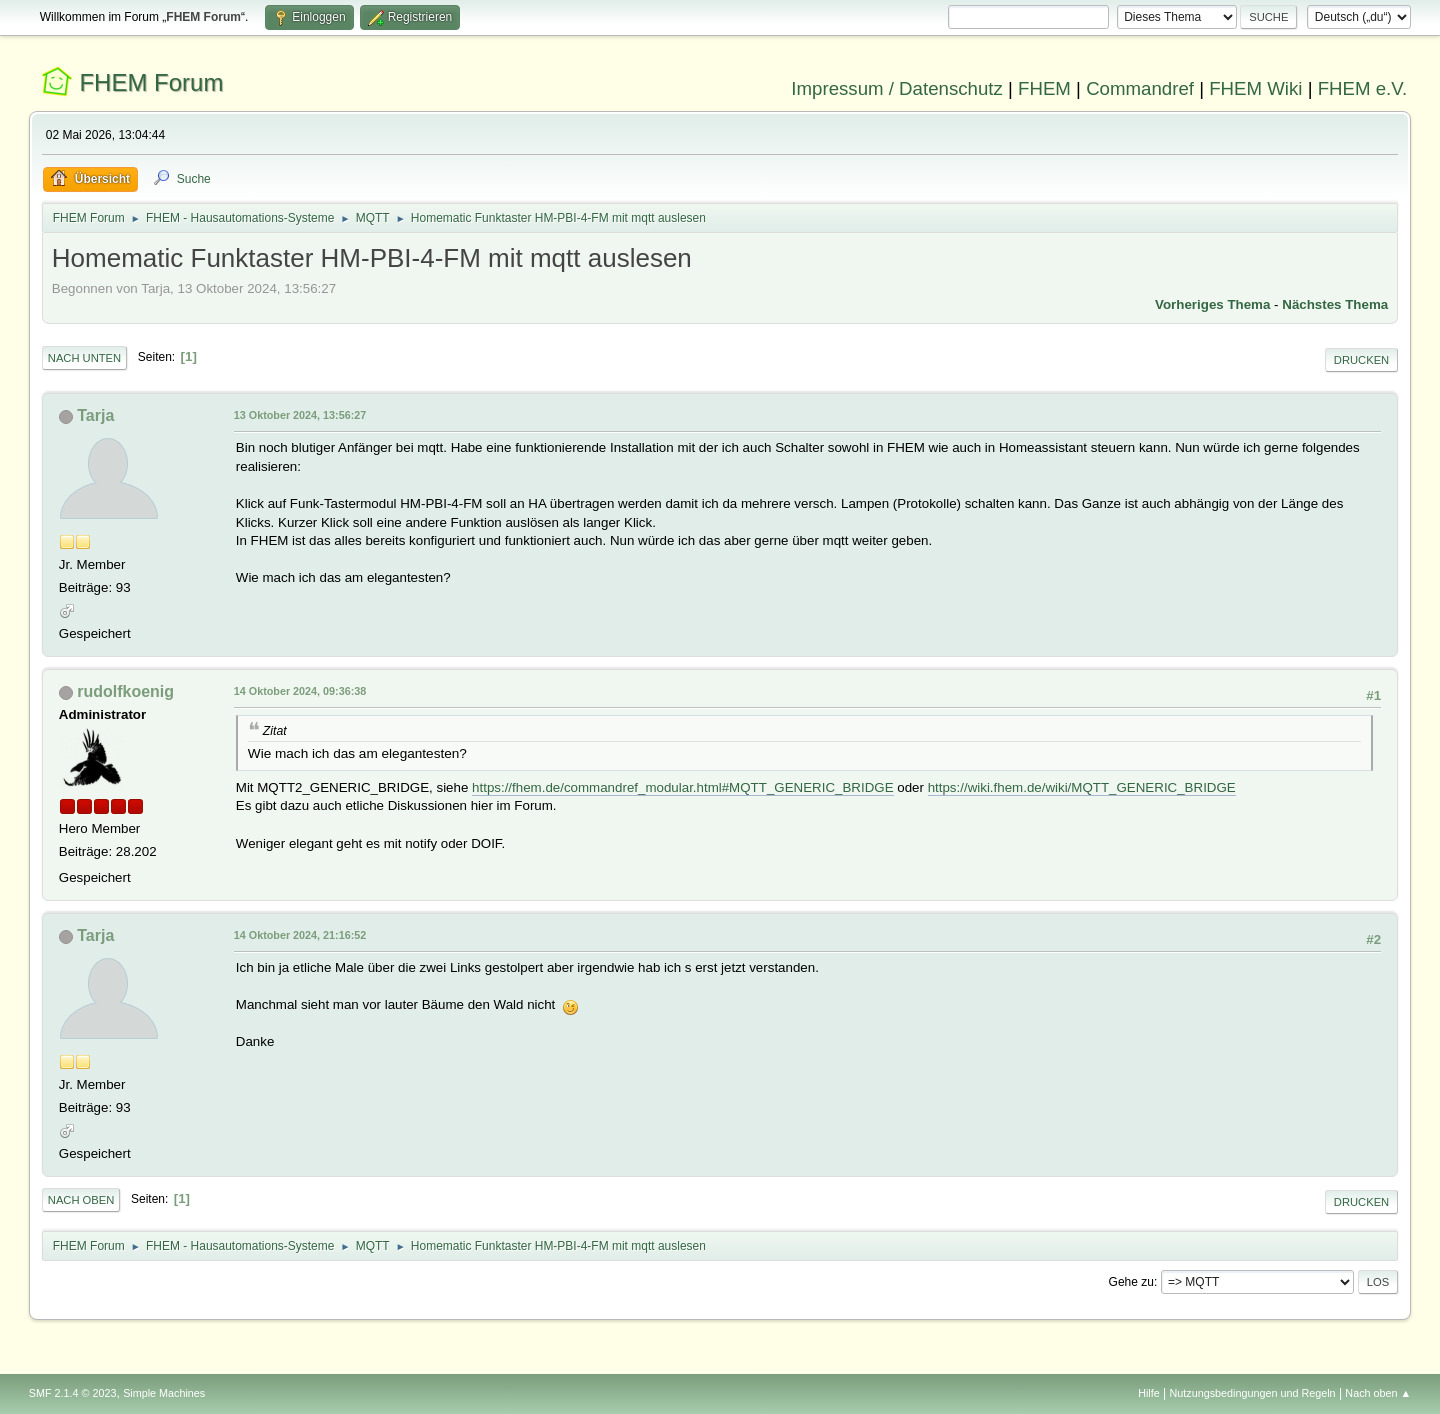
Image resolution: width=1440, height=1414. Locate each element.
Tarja (95, 415)
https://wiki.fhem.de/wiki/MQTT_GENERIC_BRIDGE (1082, 787)
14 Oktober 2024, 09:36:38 (300, 691)
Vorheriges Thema (1212, 304)
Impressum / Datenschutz (897, 88)
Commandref (1140, 88)
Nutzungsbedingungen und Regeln (1253, 1393)
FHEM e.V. (1363, 88)
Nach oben (81, 1200)
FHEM (1044, 88)
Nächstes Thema (1335, 304)
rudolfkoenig (125, 691)
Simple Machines (164, 1393)
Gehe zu (1131, 1282)
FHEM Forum (151, 82)
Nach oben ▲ (1378, 1393)
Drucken (1361, 360)
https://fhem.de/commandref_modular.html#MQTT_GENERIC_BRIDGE (682, 787)
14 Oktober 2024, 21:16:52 (300, 935)
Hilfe (1149, 1393)
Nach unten (84, 358)
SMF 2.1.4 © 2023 (73, 1393)
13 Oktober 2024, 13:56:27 (300, 415)
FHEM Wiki (1255, 88)
